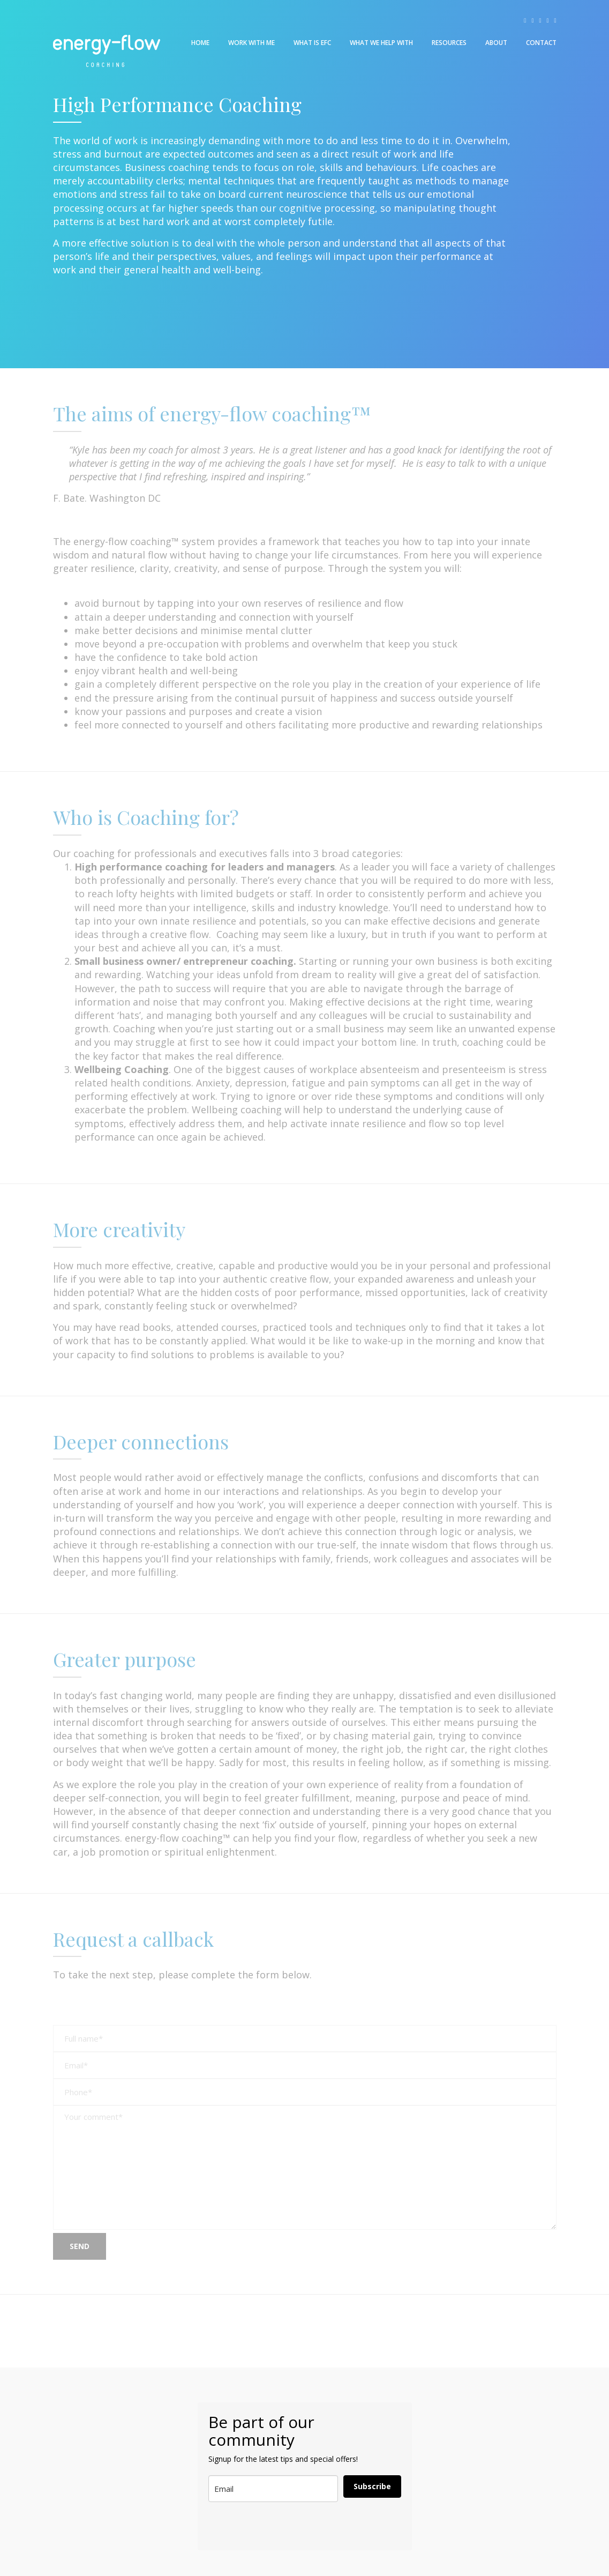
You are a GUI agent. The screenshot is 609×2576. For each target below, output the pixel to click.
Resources (449, 42)
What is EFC (312, 42)
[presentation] (261, 2526)
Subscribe (372, 2486)
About (496, 42)
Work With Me (251, 42)
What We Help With (381, 42)
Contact (541, 42)
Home (200, 42)
